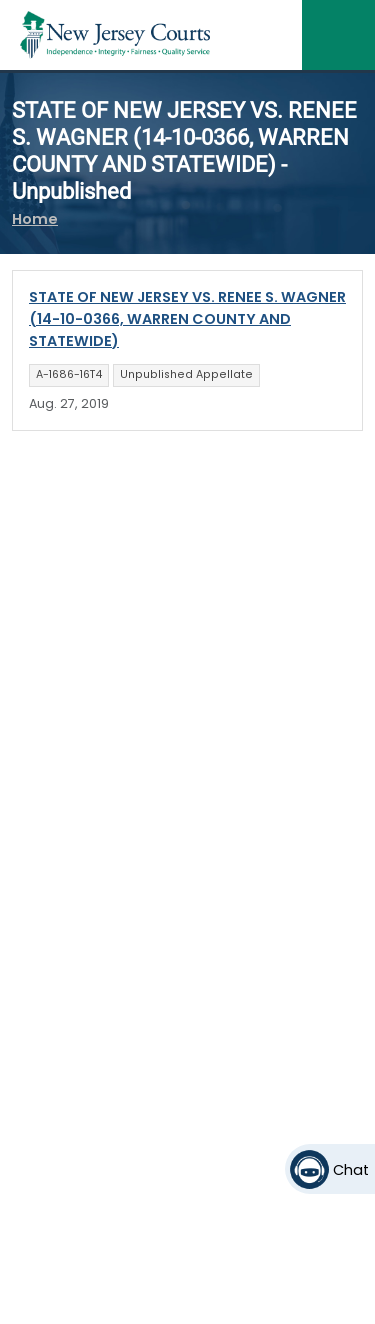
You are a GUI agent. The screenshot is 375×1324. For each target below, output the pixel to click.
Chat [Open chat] (351, 1170)
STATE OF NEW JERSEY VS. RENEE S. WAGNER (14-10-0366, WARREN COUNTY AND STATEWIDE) (187, 318)
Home (35, 219)
